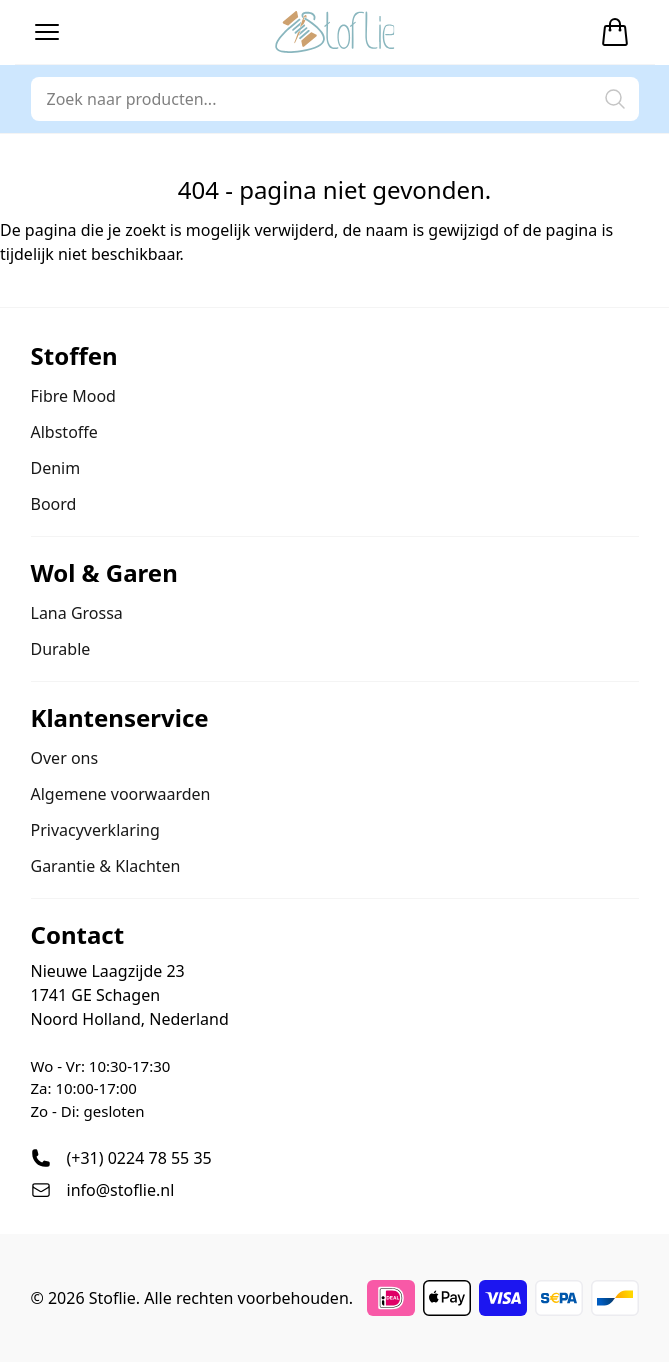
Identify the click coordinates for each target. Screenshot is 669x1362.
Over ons (65, 758)
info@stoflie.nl (121, 1190)
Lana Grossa (77, 613)
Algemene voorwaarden (121, 794)
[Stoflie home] (335, 32)
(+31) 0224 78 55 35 (139, 1158)
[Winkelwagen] (615, 32)
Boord (54, 504)
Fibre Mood (73, 396)
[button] (47, 32)
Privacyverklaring (95, 830)
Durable (61, 649)
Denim (56, 468)
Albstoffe (64, 432)
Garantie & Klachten (106, 866)
